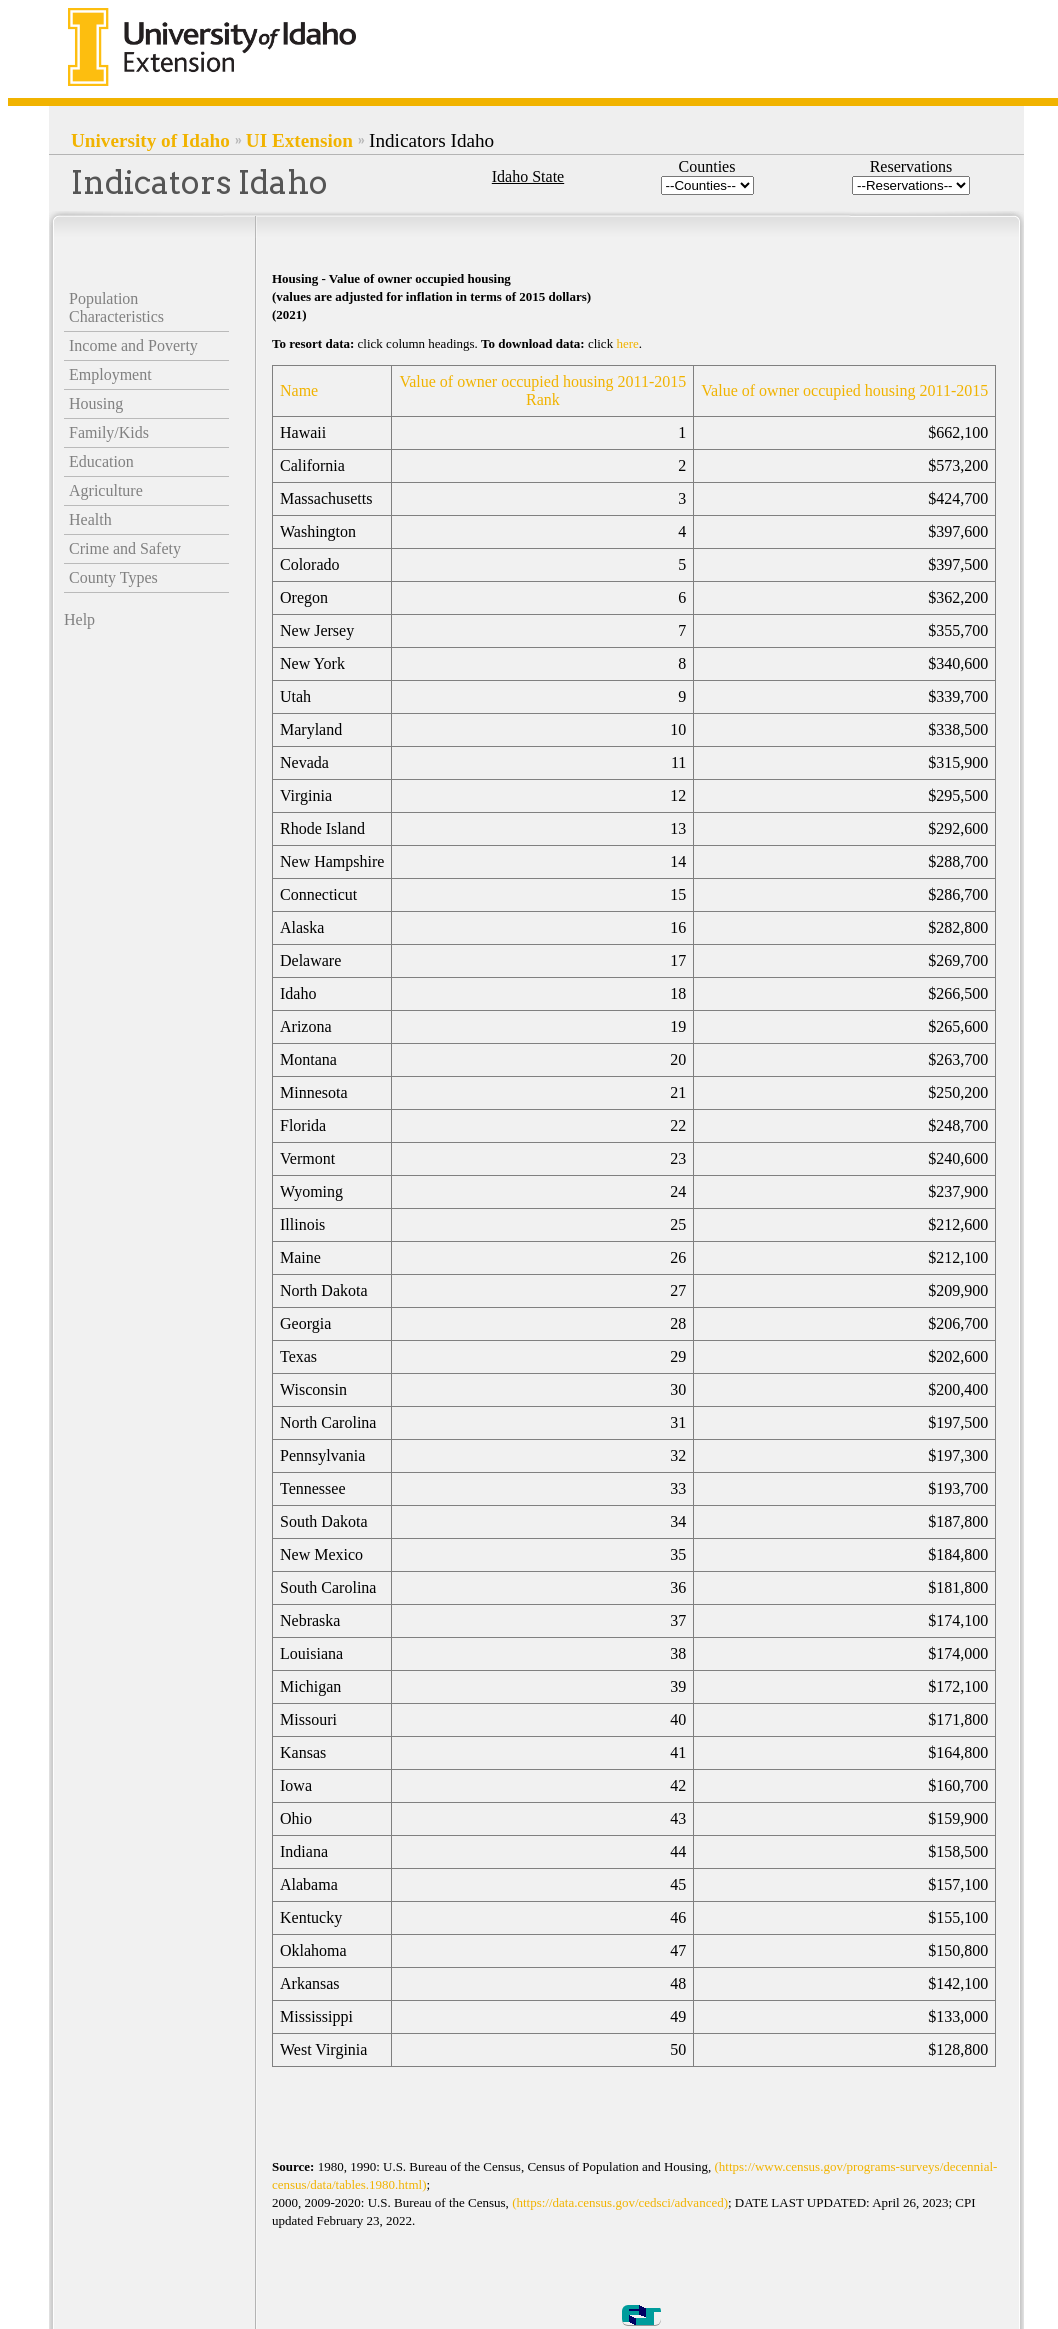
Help (79, 619)
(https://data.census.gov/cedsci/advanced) (620, 2202)
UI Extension (299, 140)
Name (299, 390)
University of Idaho (150, 140)
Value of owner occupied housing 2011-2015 (844, 390)
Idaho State (528, 176)
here (627, 343)
